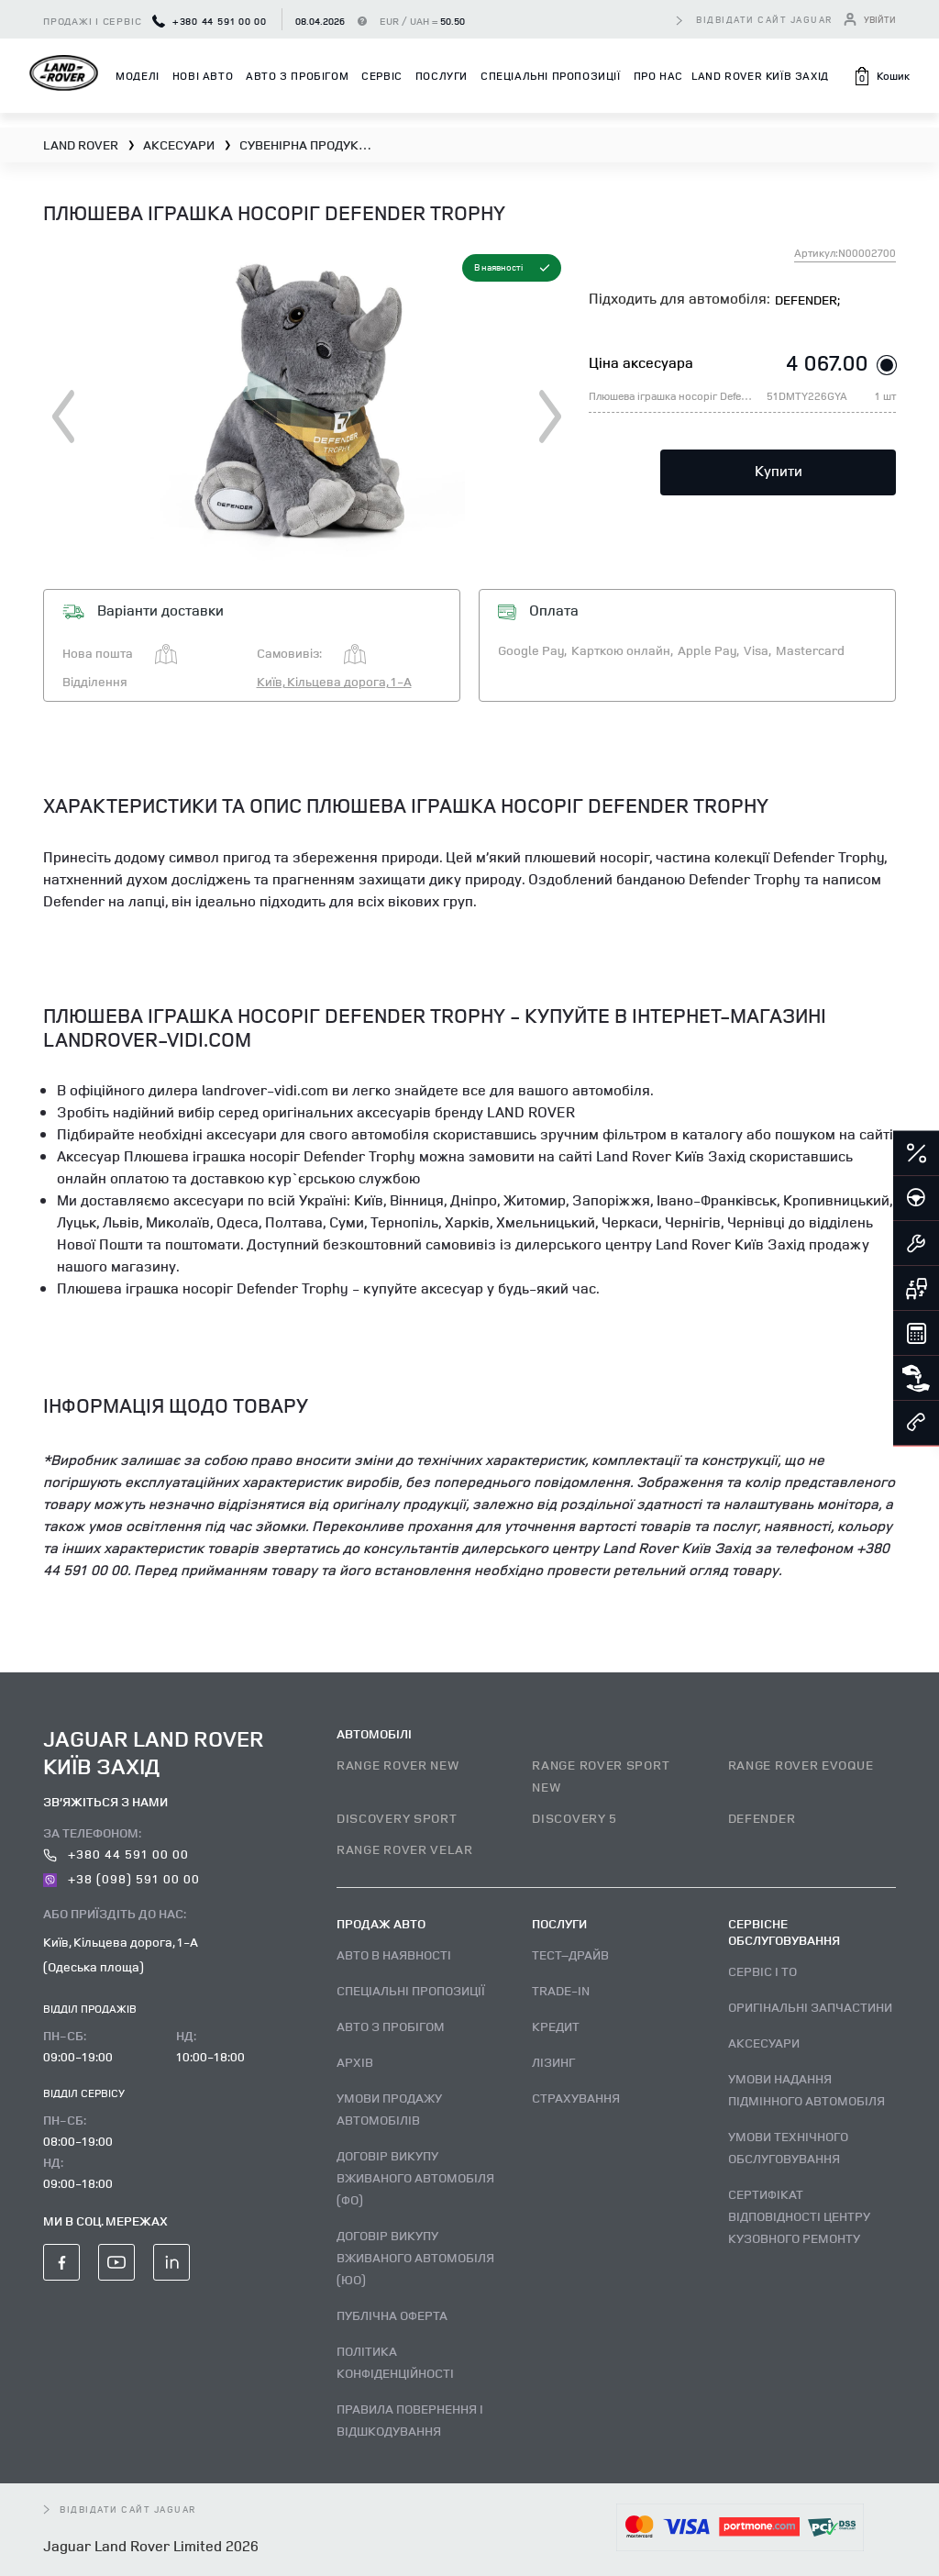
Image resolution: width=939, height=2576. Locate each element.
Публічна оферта (392, 2315)
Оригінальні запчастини (810, 2006)
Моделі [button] (138, 75)
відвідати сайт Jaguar (765, 19)
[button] (881, 76)
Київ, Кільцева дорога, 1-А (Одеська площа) (120, 1954)
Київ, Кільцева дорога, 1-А (334, 681)
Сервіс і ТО (762, 1971)
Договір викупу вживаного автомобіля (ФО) (415, 2177)
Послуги (441, 75)
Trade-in (561, 1990)
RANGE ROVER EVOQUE (801, 1764)
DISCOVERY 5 (574, 1818)
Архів (355, 2062)
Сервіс (382, 75)
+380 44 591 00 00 (209, 21)
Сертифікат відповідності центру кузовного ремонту (799, 2216)
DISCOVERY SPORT (397, 1818)
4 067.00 (827, 362)
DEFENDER (762, 1818)
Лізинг (553, 2062)
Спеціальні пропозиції (551, 75)
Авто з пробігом (297, 75)
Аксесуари (764, 2042)
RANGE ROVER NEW (398, 1764)
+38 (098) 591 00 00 (121, 1878)
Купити (778, 471)
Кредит (556, 2026)
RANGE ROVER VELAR (405, 1849)
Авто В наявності (394, 1954)
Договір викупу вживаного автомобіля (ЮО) (415, 2257)
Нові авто (202, 75)
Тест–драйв (570, 1954)
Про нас (658, 75)
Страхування (576, 2097)
